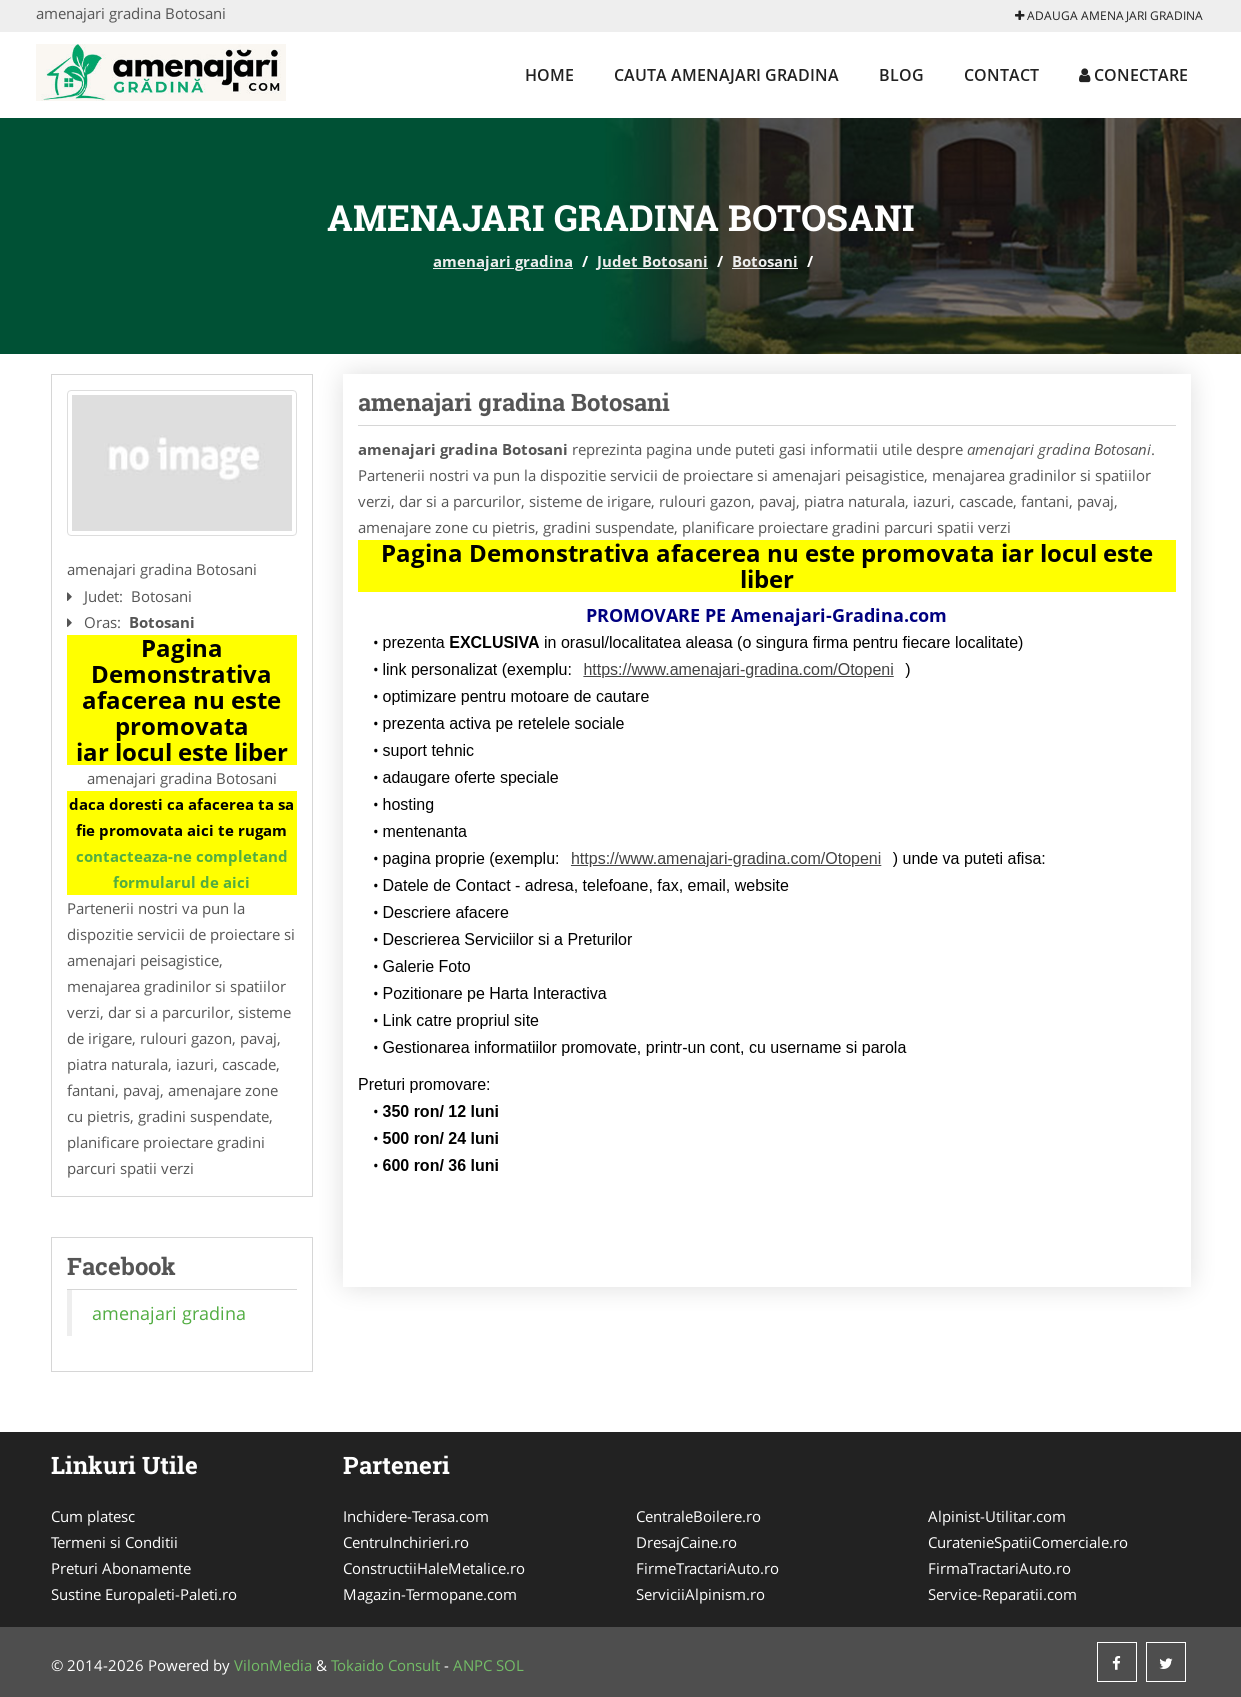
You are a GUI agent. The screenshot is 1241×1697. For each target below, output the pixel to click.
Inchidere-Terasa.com (416, 1516)
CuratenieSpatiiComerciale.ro (1028, 1542)
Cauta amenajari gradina (726, 75)
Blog (901, 75)
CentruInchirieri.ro (406, 1542)
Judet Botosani (652, 261)
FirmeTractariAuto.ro (707, 1568)
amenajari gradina (503, 261)
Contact (1001, 75)
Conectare (1133, 75)
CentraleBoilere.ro (698, 1516)
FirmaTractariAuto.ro (999, 1568)
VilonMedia (273, 1665)
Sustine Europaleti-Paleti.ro (144, 1594)
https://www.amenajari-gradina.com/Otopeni (738, 669)
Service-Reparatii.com (1002, 1594)
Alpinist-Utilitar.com (997, 1516)
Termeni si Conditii (114, 1542)
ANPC (472, 1665)
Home (549, 75)
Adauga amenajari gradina (1109, 15)
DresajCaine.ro (686, 1542)
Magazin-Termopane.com (430, 1594)
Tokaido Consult (385, 1665)
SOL (510, 1665)
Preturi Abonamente (121, 1568)
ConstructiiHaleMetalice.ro (434, 1568)
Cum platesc (93, 1516)
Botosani (765, 261)
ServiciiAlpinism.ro (700, 1594)
